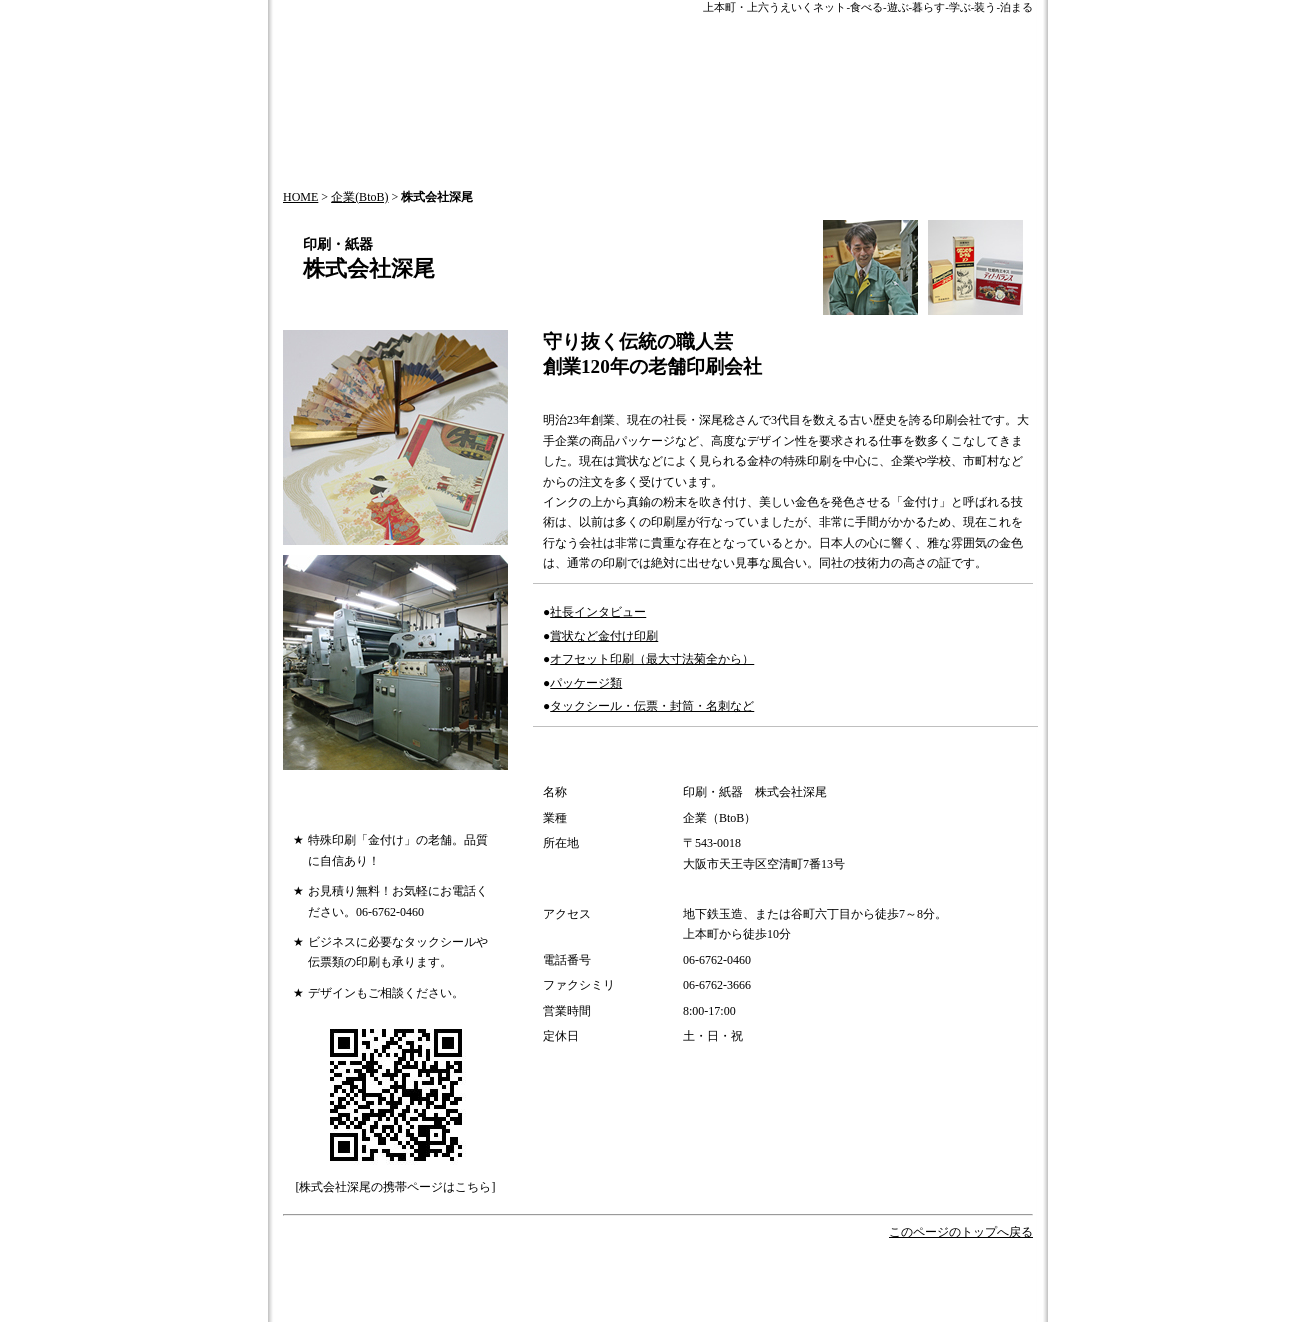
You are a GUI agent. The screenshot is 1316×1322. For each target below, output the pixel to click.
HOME (300, 197)
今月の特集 (674, 1271)
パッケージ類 (586, 683)
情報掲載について (603, 1291)
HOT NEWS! (593, 1271)
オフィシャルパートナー (882, 1271)
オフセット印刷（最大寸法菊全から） (652, 659)
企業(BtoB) (359, 197)
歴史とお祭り (759, 1271)
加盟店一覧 (570, 1311)
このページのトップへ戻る (961, 1232)
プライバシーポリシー (460, 1311)
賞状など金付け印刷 (604, 636)
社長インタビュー (598, 612)
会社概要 (421, 1291)
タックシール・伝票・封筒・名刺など (652, 706)
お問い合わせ (499, 1291)
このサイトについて (817, 1291)
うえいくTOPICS (495, 1271)
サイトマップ (707, 1291)
